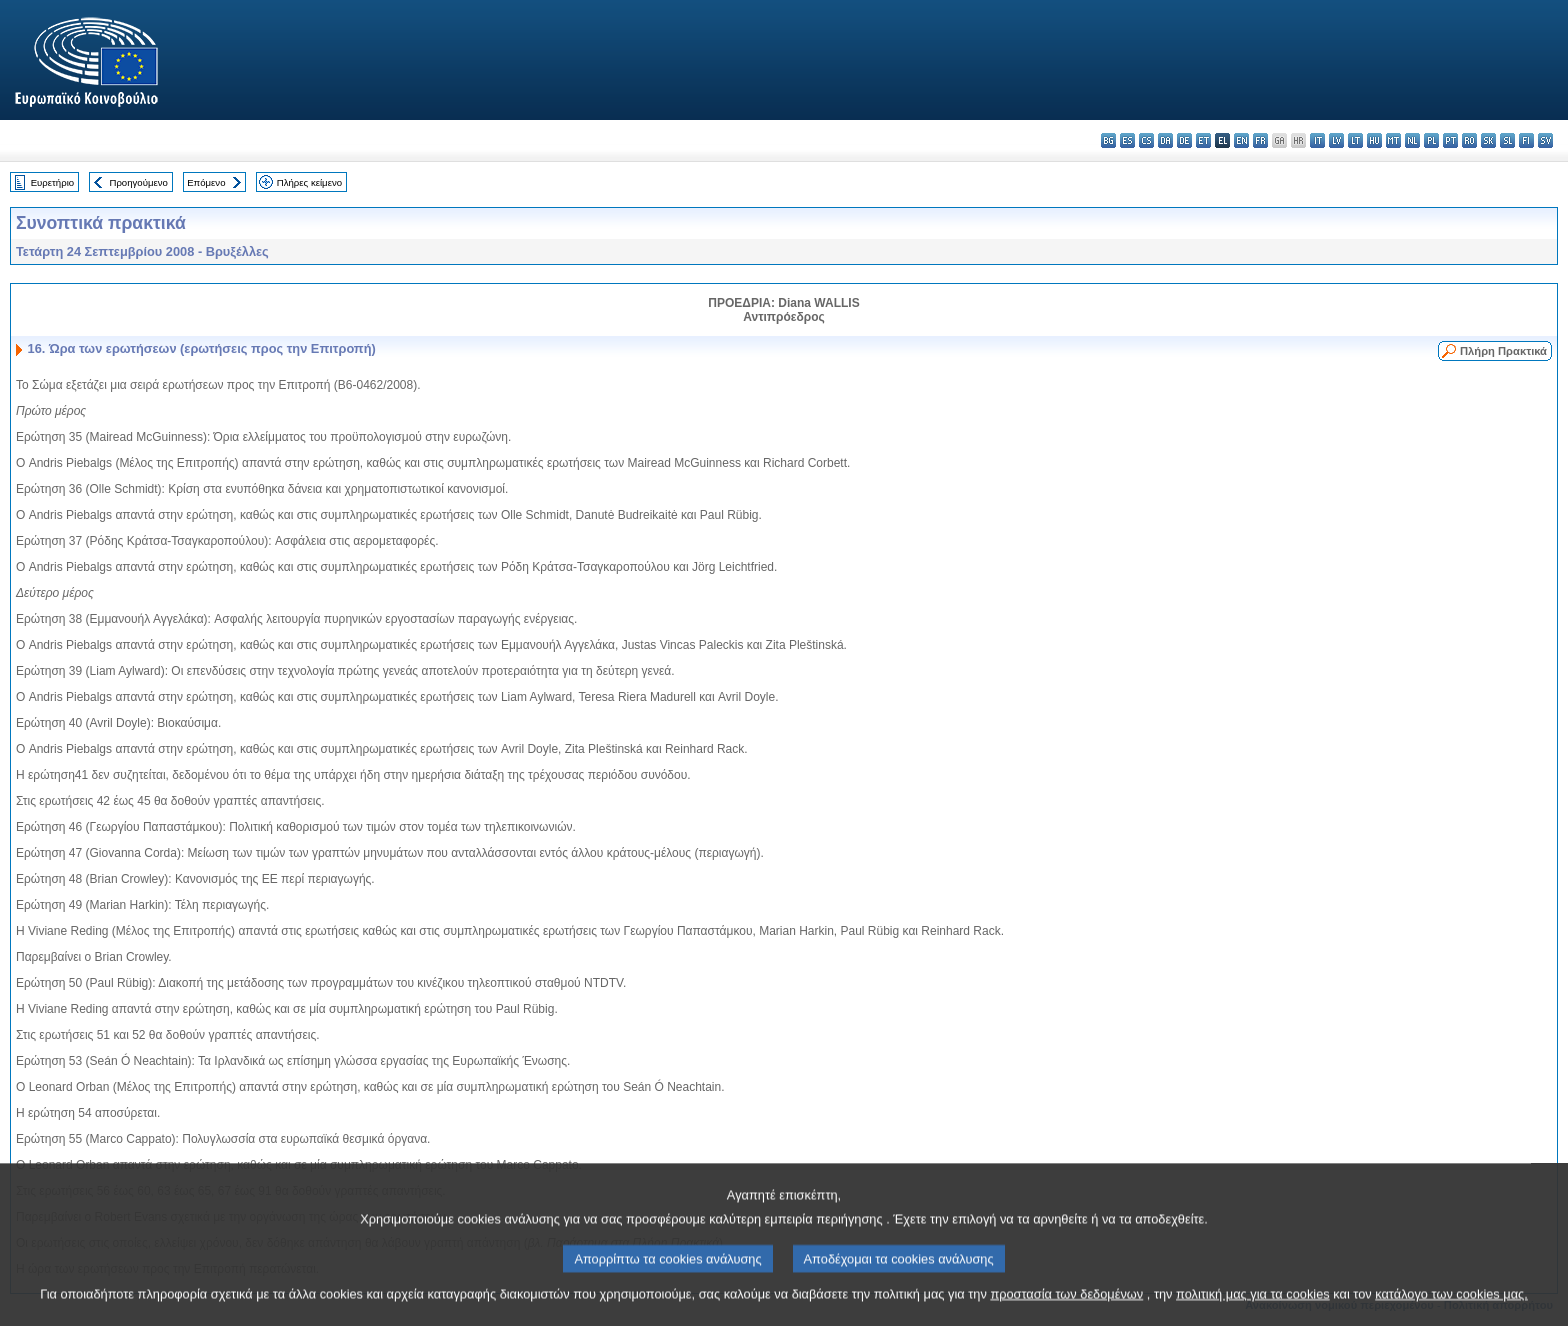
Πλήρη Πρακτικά (1503, 351)
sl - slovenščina (1507, 140)
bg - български (1108, 140)
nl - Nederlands (1412, 140)
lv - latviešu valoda (1336, 140)
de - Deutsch (1184, 140)
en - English (1241, 140)
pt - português (1450, 140)
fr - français (1260, 140)
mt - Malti (1393, 140)
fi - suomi (1526, 140)
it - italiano (1317, 140)
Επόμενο (206, 182)
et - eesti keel (1203, 140)
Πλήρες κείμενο (309, 182)
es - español (1127, 140)
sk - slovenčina (1488, 140)
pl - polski (1431, 140)
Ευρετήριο (52, 182)
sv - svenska (1545, 140)
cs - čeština (1146, 140)
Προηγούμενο (138, 182)
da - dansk (1165, 140)
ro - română (1469, 140)
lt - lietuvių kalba (1355, 140)
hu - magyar (1374, 140)
